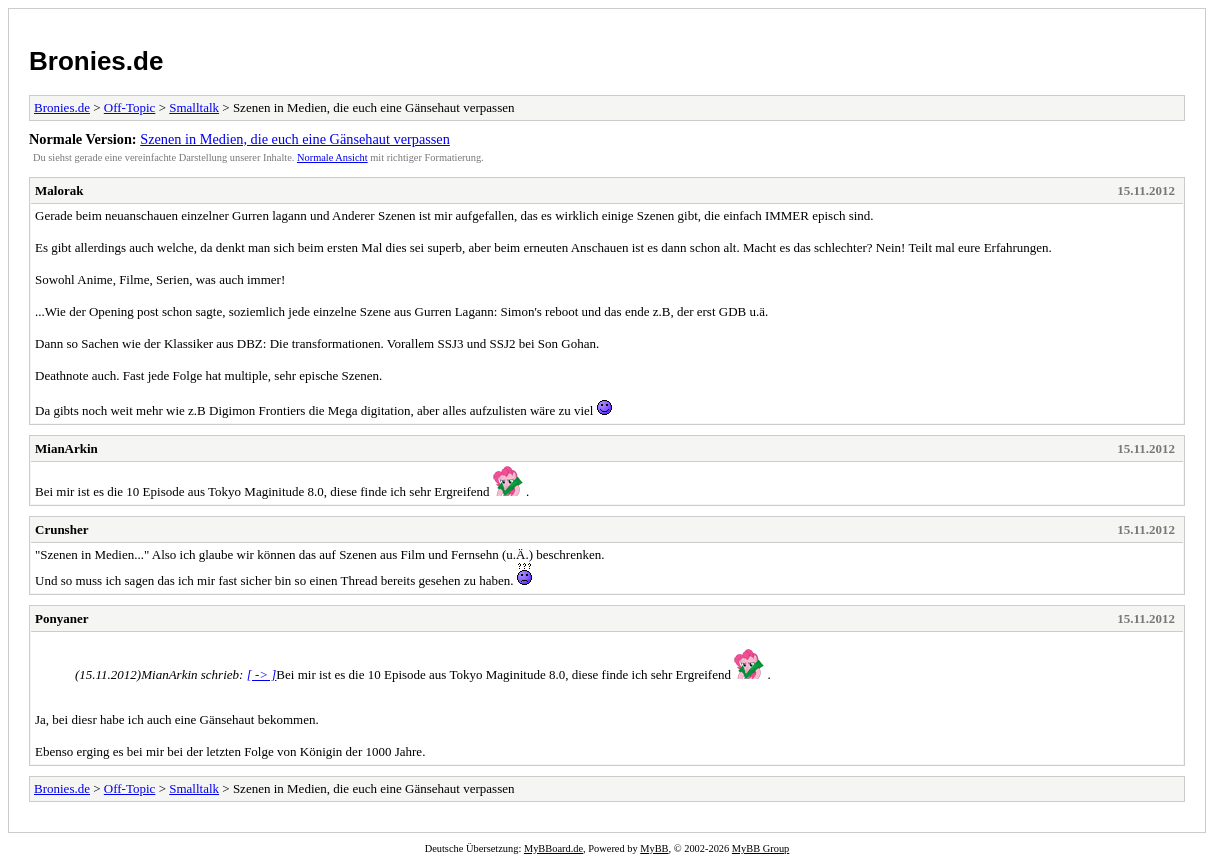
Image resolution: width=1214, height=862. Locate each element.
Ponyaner (61, 618)
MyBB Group (760, 848)
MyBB (654, 848)
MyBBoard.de (553, 848)
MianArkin (66, 448)
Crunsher (61, 529)
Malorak (59, 190)
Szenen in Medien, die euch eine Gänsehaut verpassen (295, 139)
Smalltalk (194, 107)
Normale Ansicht (332, 157)
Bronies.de (96, 61)
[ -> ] (262, 674)
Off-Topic (130, 107)
